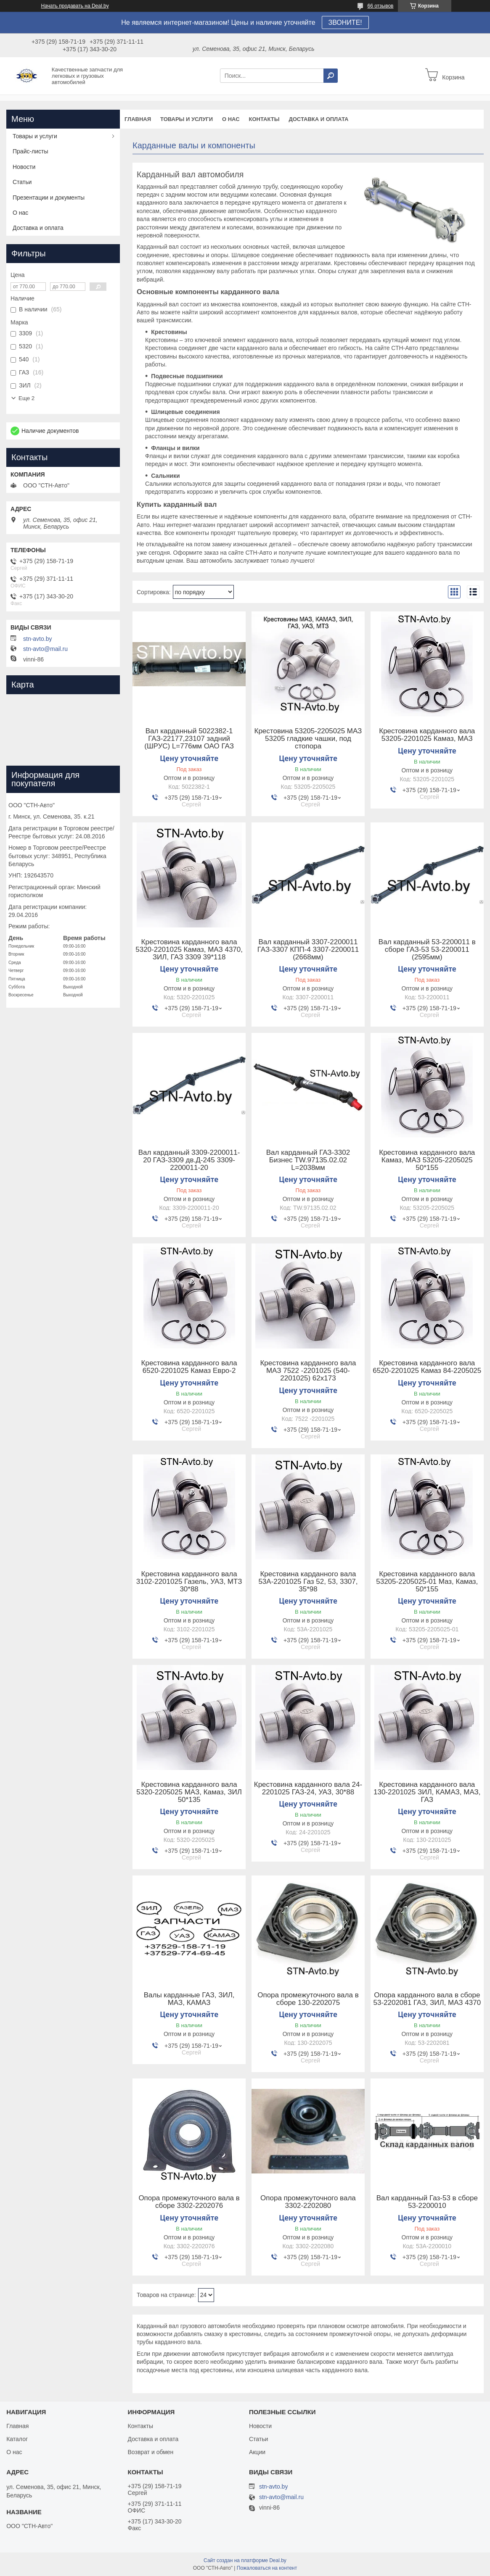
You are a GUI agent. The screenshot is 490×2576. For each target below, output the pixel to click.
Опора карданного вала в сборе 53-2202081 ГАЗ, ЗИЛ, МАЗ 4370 (427, 1999)
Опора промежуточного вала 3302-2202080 (308, 2202)
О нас (231, 119)
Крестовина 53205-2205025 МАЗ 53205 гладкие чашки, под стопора (308, 738)
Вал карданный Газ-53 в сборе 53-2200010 (427, 2202)
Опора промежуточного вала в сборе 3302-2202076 (188, 2202)
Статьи (22, 182)
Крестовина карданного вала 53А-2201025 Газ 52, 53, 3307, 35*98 (308, 1581)
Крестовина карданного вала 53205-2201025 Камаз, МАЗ (427, 735)
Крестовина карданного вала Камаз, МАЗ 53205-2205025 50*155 (427, 1160)
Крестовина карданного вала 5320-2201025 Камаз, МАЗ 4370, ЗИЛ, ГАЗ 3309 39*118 (189, 949)
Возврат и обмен (151, 2452)
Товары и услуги (186, 119)
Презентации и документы (49, 197)
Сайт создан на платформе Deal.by (245, 2560)
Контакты (264, 119)
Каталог (17, 2439)
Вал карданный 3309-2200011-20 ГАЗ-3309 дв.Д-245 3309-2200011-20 (189, 1160)
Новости (24, 166)
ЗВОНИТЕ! (345, 22)
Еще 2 (26, 398)
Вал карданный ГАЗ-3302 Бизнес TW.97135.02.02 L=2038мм (308, 1160)
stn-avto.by (37, 638)
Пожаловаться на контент (267, 2568)
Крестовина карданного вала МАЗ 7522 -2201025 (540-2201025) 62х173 (308, 1370)
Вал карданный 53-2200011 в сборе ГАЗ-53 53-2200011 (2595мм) (427, 949)
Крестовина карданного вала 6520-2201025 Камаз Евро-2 (189, 1367)
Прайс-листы (30, 151)
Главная (137, 119)
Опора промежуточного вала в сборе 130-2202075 (307, 1999)
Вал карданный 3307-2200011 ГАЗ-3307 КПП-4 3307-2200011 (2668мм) (308, 949)
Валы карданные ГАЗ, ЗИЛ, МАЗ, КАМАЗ (189, 1999)
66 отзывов (380, 6)
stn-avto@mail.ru (45, 648)
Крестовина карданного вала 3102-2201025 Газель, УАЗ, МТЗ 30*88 (189, 1581)
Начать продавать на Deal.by (75, 6)
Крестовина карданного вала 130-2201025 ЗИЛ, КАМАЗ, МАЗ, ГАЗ (427, 1792)
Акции (257, 2452)
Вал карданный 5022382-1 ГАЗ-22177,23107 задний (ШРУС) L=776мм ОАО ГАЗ (189, 738)
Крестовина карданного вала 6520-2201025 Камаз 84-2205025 (427, 1367)
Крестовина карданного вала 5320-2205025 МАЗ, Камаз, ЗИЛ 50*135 (189, 1792)
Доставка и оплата (318, 119)
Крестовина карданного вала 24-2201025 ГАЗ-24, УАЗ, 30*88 (308, 1788)
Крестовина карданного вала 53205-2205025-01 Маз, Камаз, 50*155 (427, 1581)
